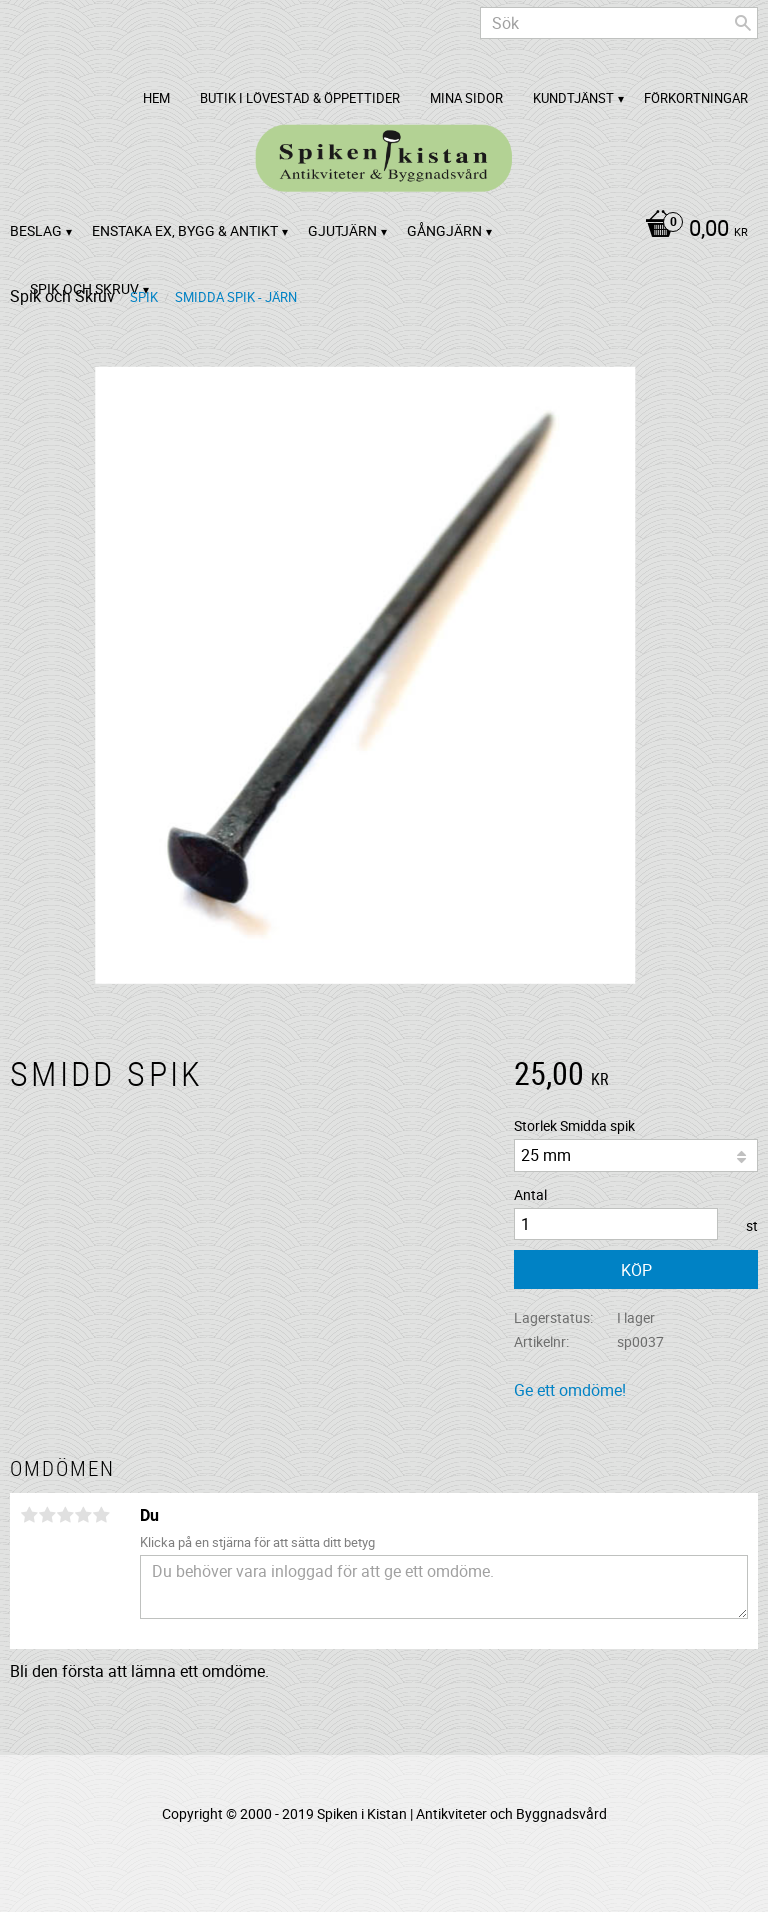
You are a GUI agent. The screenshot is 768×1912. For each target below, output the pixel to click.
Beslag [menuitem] (36, 230)
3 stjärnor (65, 1515)
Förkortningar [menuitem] (696, 98)
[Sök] (743, 23)
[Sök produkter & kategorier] (619, 23)
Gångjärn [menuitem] (444, 230)
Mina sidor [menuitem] (466, 98)
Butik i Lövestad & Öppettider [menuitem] (300, 98)
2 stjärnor (47, 1515)
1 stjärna (29, 1515)
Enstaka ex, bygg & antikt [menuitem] (185, 230)
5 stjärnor (101, 1515)
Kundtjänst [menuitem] (573, 98)
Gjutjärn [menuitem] (342, 230)
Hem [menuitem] (156, 98)
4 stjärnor (83, 1515)
